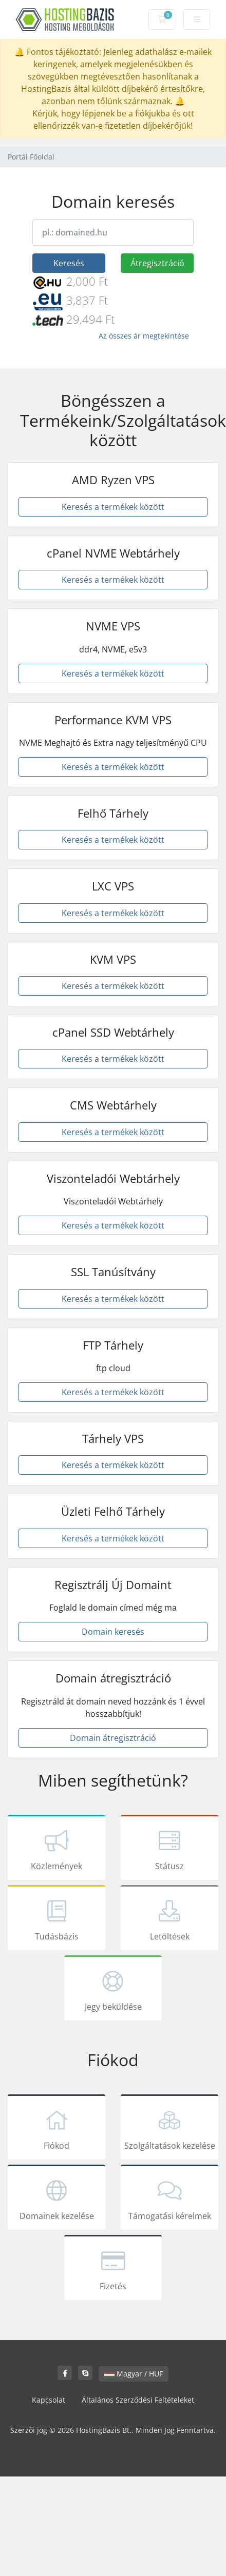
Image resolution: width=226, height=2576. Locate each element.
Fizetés (113, 2269)
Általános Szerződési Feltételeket (138, 2400)
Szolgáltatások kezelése (169, 2128)
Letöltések (169, 1919)
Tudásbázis (56, 1919)
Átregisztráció (157, 263)
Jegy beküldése (113, 1989)
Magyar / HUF (133, 2374)
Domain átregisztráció (113, 1737)
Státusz (169, 1849)
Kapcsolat (48, 2400)
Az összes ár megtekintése (144, 336)
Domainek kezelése (56, 2199)
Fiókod (56, 2128)
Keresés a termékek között (113, 506)
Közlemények (56, 1849)
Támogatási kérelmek (169, 2199)
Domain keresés (113, 1631)
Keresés (68, 263)
